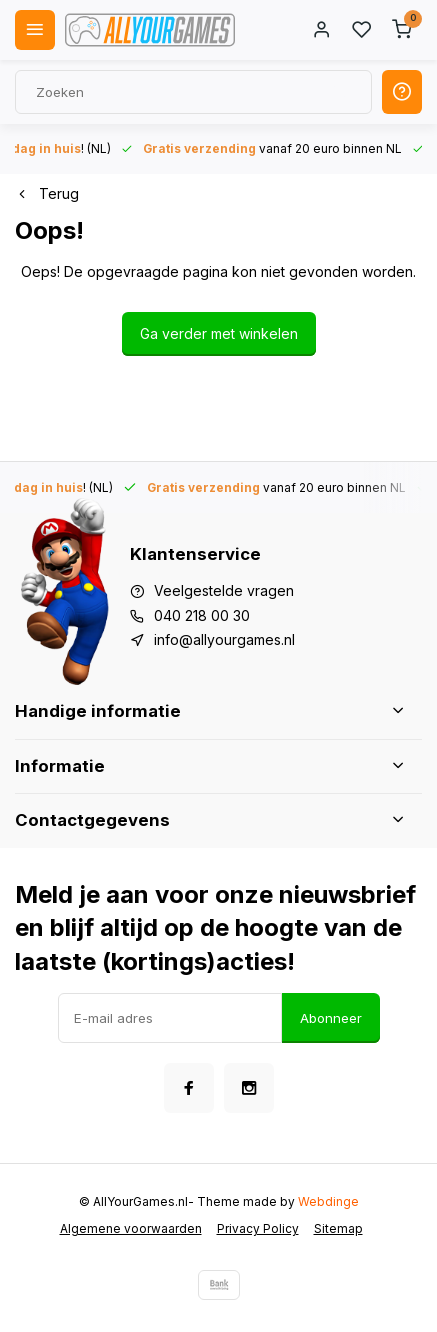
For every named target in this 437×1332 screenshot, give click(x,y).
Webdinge (328, 1201)
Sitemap (338, 1228)
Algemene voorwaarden (131, 1228)
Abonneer (331, 1018)
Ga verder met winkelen (219, 333)
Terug (47, 193)
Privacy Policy (258, 1228)
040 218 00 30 (202, 615)
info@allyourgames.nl (224, 639)
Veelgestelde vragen (224, 590)
